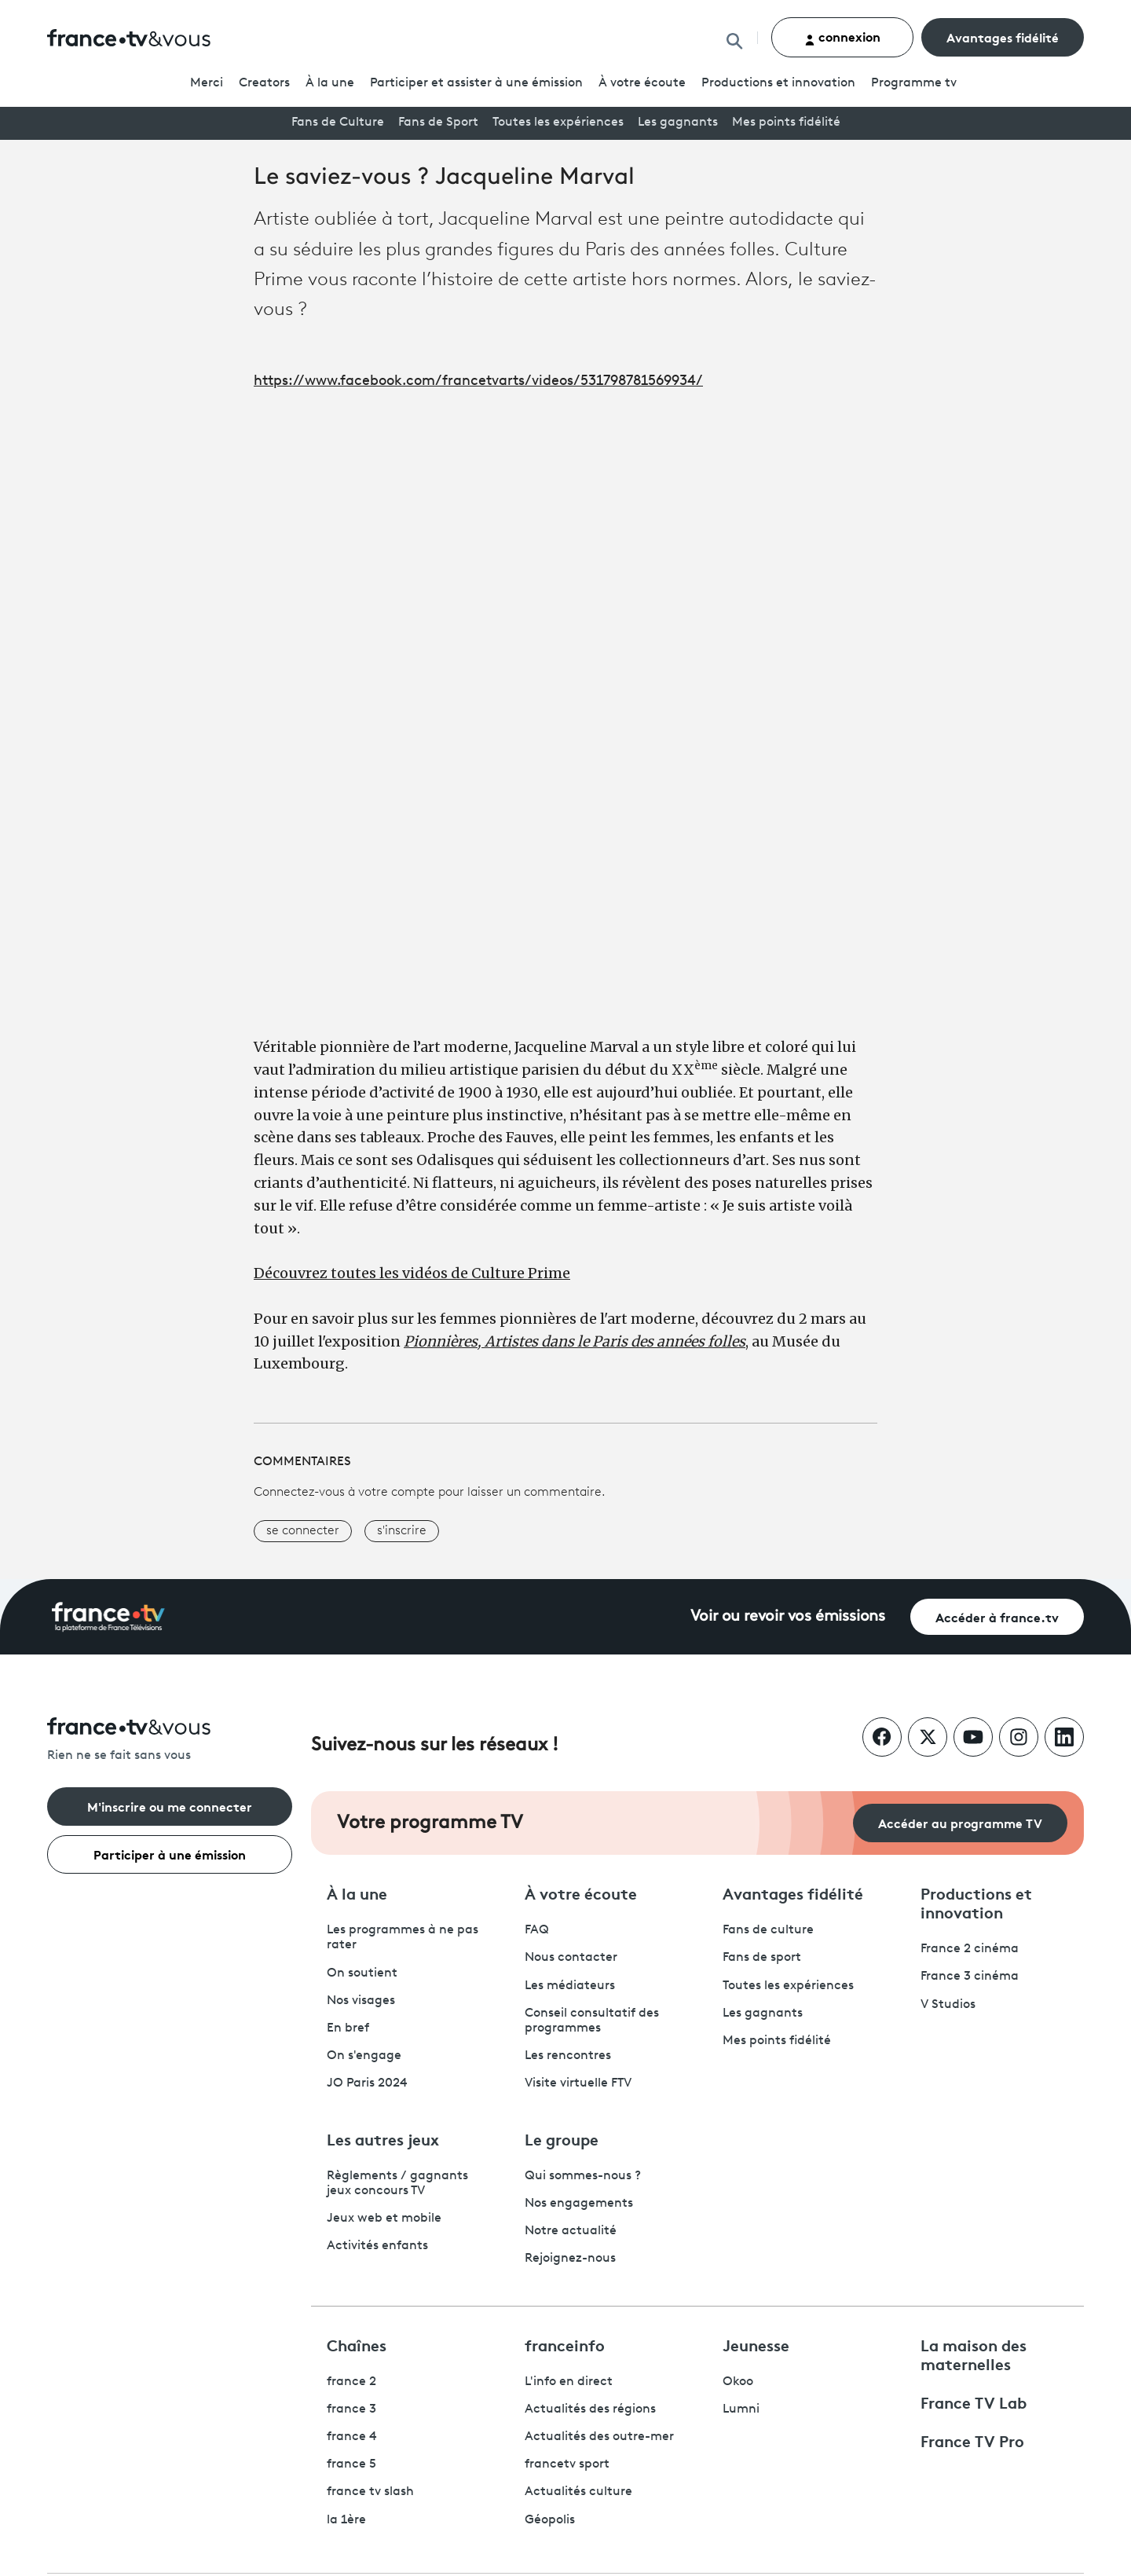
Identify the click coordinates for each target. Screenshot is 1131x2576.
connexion (842, 36)
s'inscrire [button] (401, 1531)
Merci (206, 83)
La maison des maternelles (974, 2353)
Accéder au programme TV (960, 1822)
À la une (330, 83)
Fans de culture (768, 1930)
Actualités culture (578, 2492)
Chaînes (356, 2344)
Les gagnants (678, 122)
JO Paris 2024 (367, 2083)
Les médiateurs (570, 1986)
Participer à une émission (169, 1854)
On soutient (362, 1973)
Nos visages (361, 2001)
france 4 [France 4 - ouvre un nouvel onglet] (352, 2437)
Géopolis (550, 2520)
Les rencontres (568, 2056)
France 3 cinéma (970, 1976)
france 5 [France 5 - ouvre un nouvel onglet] (351, 2464)
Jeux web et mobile (384, 2218)
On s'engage (364, 2056)
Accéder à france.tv (997, 1616)
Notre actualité (571, 2231)
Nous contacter (571, 1957)
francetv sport (567, 2464)
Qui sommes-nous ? (583, 2176)
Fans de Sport (438, 122)
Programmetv (914, 83)
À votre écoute (642, 83)
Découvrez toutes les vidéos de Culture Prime (412, 1273)
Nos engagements (579, 2203)
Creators (264, 83)
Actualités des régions (590, 2409)
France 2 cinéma (970, 1949)
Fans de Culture (337, 122)
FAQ (537, 1930)
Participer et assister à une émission (476, 83)
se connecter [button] (302, 1531)
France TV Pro (972, 2440)
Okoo (738, 2382)
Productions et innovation (778, 83)
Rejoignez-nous (570, 2258)
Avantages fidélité (1002, 36)
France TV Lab (974, 2402)
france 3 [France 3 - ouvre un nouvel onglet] (351, 2409)
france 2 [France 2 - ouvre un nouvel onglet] (351, 2382)
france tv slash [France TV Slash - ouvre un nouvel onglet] (370, 2492)
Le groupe (561, 2138)
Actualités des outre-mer (599, 2437)
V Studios (948, 2005)
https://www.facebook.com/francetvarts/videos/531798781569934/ (478, 381)
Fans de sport (762, 1957)
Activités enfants (377, 2246)
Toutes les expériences (558, 122)
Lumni (741, 2409)
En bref (348, 2028)
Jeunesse (756, 2344)
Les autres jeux (383, 2138)
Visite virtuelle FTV (578, 2083)
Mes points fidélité (786, 122)
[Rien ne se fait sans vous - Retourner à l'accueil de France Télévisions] (169, 1740)
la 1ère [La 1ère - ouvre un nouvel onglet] (346, 2520)
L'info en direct (569, 2382)
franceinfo (565, 2344)
